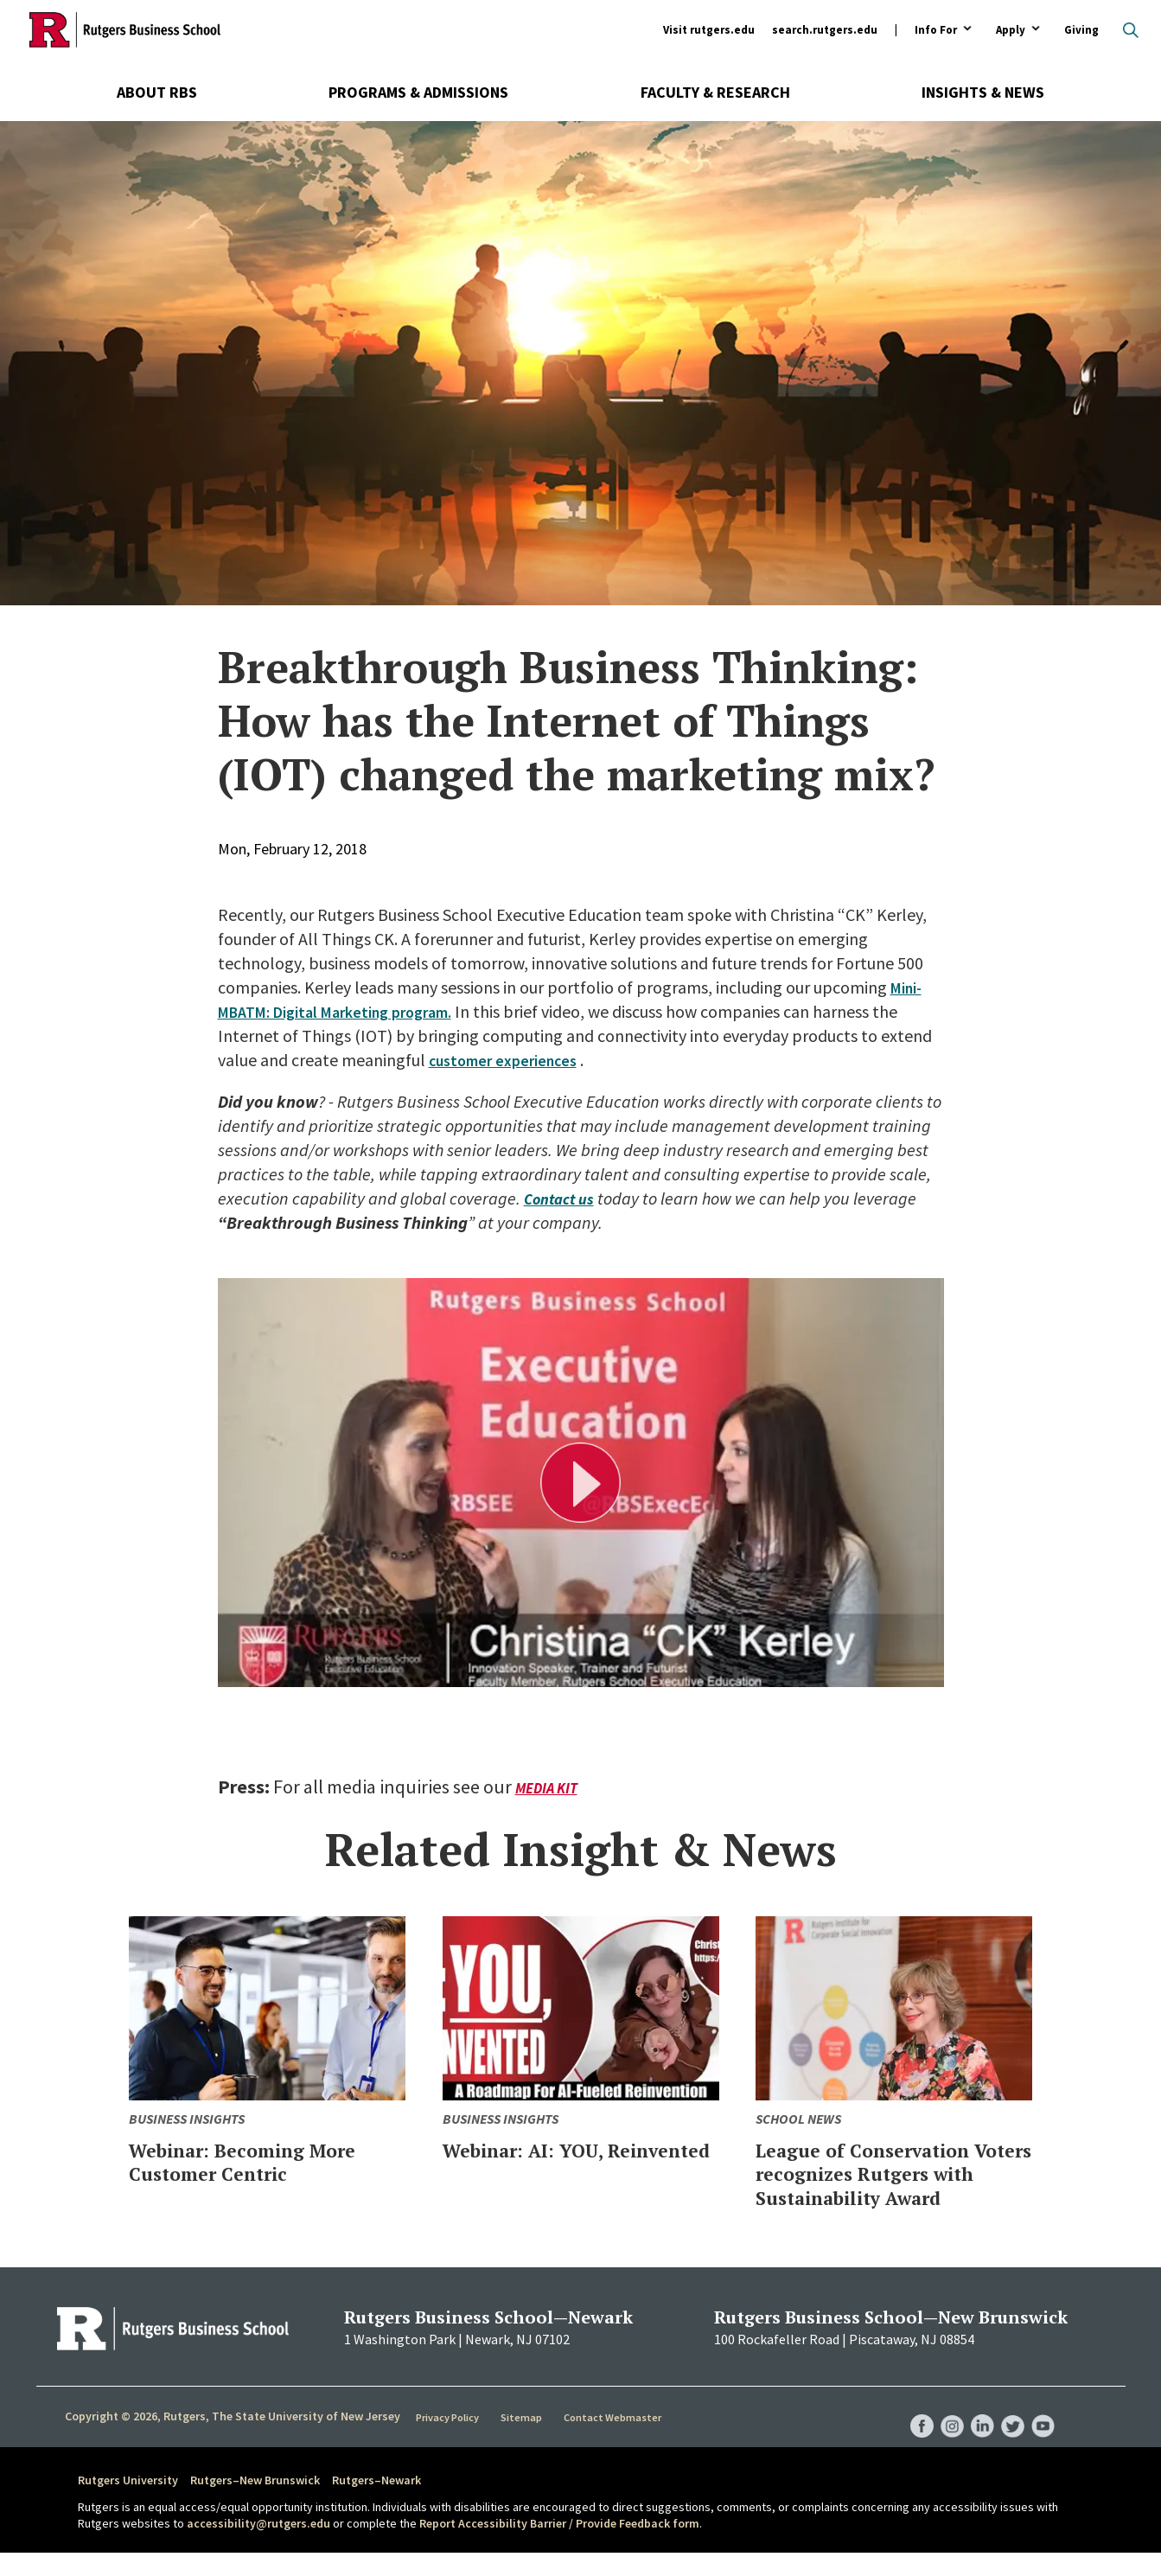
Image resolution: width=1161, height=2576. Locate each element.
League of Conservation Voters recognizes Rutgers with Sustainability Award (881, 2185)
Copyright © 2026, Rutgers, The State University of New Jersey (232, 2439)
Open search (1130, 30)
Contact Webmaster (615, 2440)
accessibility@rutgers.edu (258, 2547)
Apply (1010, 30)
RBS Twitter (1010, 2432)
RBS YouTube (1043, 2432)
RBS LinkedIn (977, 2432)
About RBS (157, 92)
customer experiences (510, 1060)
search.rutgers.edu (824, 29)
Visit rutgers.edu (709, 29)
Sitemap (524, 2440)
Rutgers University (128, 2503)
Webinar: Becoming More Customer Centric (264, 2161)
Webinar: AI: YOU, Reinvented (539, 2161)
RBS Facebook (911, 2432)
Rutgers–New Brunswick (255, 2503)
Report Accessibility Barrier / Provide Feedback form (559, 2547)
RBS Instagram (944, 2432)
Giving (1081, 29)
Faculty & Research (715, 92)
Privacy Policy (450, 2440)
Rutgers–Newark (376, 2503)
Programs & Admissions (418, 92)
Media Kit (549, 1788)
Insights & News (983, 92)
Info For (936, 30)
